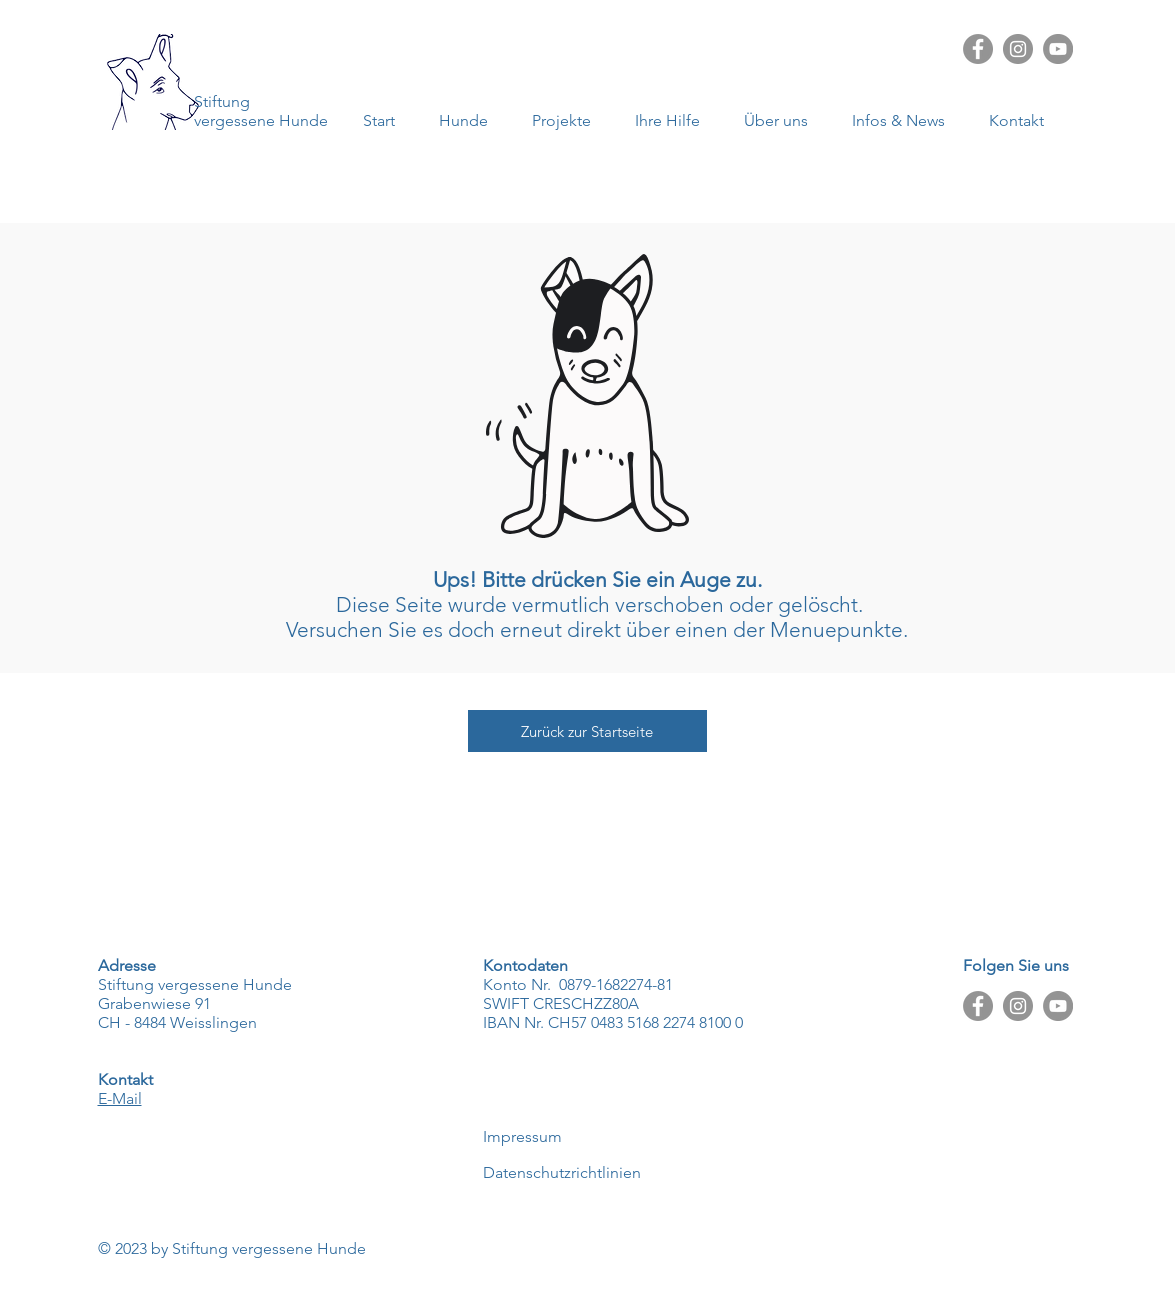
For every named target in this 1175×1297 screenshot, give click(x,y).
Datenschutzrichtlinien (562, 1172)
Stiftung (222, 101)
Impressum (522, 1136)
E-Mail (120, 1098)
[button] (905, 120)
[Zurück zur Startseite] (587, 731)
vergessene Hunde (261, 120)
